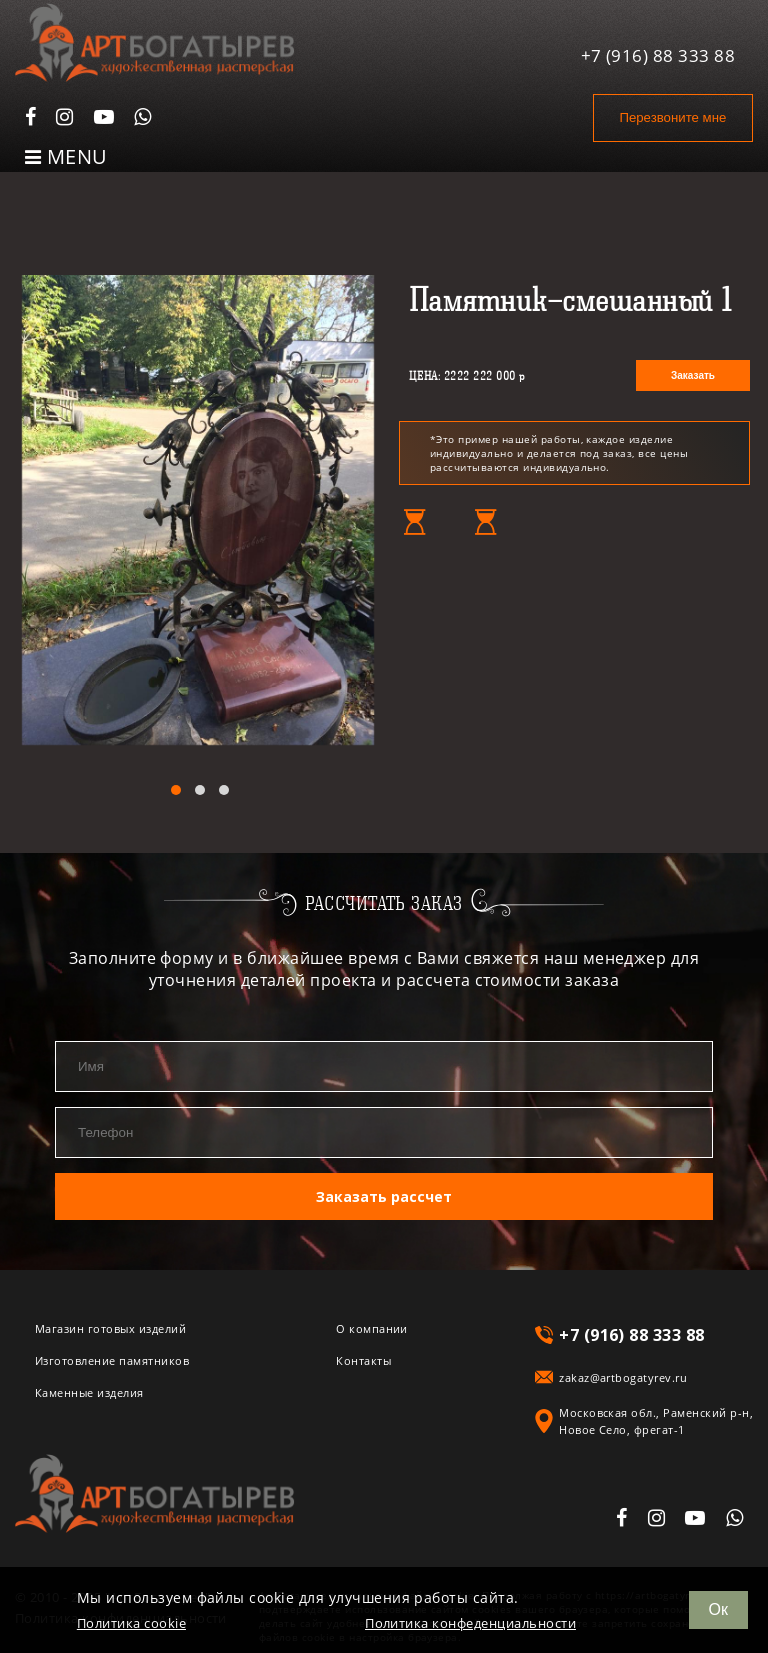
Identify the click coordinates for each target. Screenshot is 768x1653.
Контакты (363, 1359)
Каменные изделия (89, 1391)
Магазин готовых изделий (110, 1327)
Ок (718, 1609)
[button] (176, 790)
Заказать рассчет (384, 1195)
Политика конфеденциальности (470, 1623)
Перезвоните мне (669, 117)
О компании (372, 1327)
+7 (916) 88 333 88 (658, 53)
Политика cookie (131, 1623)
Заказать (693, 375)
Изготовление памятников (112, 1359)
